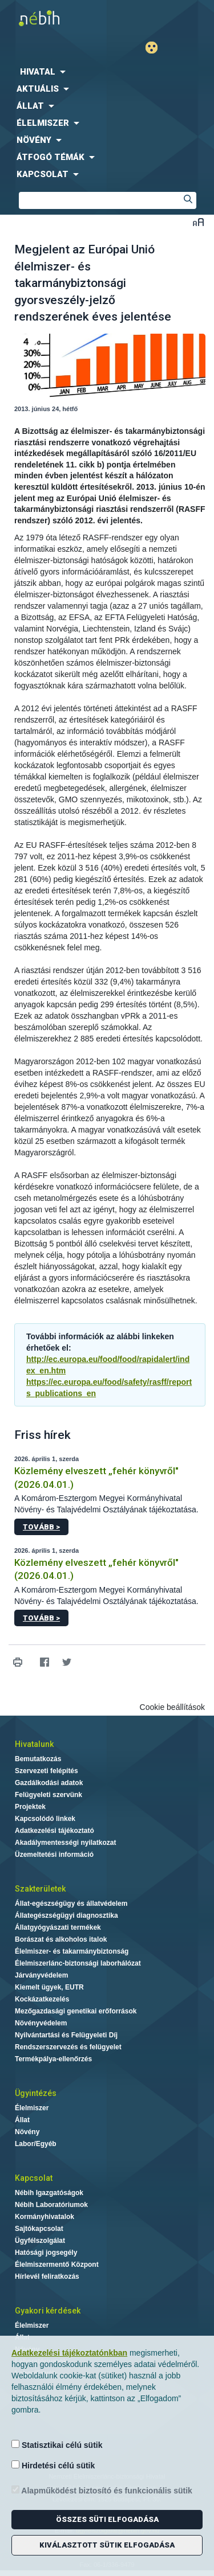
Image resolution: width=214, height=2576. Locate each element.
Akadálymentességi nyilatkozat (65, 1843)
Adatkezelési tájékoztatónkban (69, 2352)
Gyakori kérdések (47, 2310)
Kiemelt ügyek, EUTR (49, 1987)
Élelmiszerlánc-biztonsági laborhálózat (78, 1963)
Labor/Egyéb (35, 2144)
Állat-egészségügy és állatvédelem (71, 1904)
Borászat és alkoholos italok (61, 1939)
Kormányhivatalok (44, 2217)
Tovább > (41, 1527)
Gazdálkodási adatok (49, 1783)
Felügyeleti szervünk (48, 1795)
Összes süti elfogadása (107, 2519)
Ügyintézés (35, 2093)
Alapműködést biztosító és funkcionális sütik (101, 2490)
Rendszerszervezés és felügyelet (68, 2047)
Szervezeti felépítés (46, 1771)
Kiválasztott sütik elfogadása (107, 2545)
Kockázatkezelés (42, 1999)
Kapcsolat (34, 2178)
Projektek (30, 1807)
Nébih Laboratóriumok (51, 2205)
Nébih (54, 18)
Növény (27, 2132)
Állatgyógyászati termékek (58, 1927)
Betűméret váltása (198, 222)
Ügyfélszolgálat (40, 2241)
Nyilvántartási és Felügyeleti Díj (66, 2035)
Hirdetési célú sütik (53, 2465)
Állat (22, 2120)
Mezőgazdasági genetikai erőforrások (75, 2011)
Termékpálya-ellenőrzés (53, 2059)
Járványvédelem (41, 1975)
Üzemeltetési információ (54, 1855)
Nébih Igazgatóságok (49, 2193)
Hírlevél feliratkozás (47, 2276)
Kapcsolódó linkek (45, 1819)
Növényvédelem (41, 2023)
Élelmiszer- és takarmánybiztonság (71, 1951)
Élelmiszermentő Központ (57, 2265)
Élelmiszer (32, 2108)
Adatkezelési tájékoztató (54, 1831)
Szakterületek (40, 1888)
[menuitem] (107, 71)
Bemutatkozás (38, 1759)
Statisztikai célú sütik (57, 2445)
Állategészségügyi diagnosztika (66, 1915)
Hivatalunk (34, 1744)
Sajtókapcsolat (39, 2229)
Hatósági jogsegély (46, 2253)
